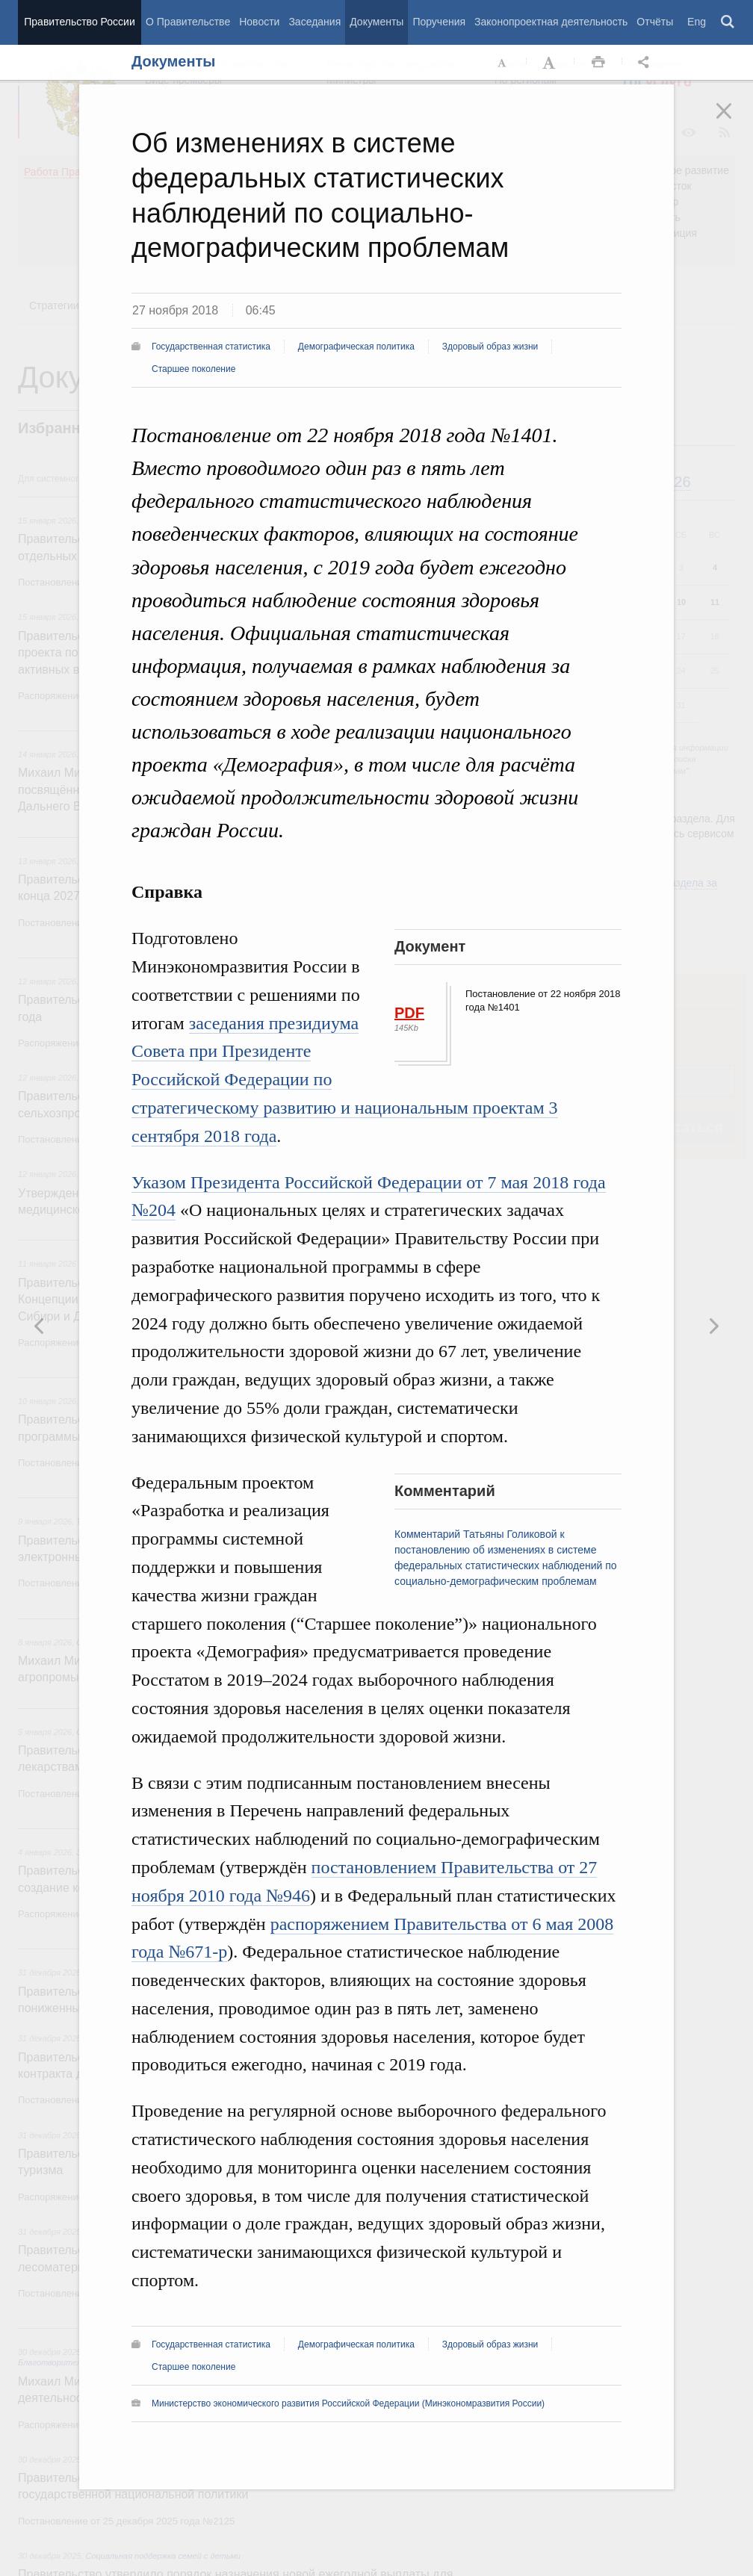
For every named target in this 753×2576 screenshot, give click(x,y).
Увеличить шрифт (550, 63)
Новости (259, 22)
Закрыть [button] (734, 121)
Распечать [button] (598, 63)
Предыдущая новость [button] (713, 1325)
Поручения (438, 22)
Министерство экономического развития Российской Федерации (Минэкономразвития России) (348, 2403)
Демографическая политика (356, 346)
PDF (409, 1013)
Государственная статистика (211, 346)
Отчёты (654, 22)
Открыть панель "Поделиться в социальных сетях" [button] (646, 63)
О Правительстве (188, 22)
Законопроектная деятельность (551, 22)
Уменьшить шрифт (503, 63)
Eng (696, 22)
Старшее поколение (193, 369)
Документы (376, 22)
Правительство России (79, 22)
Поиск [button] (728, 22)
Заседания (314, 22)
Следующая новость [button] (39, 1325)
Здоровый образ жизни (490, 346)
